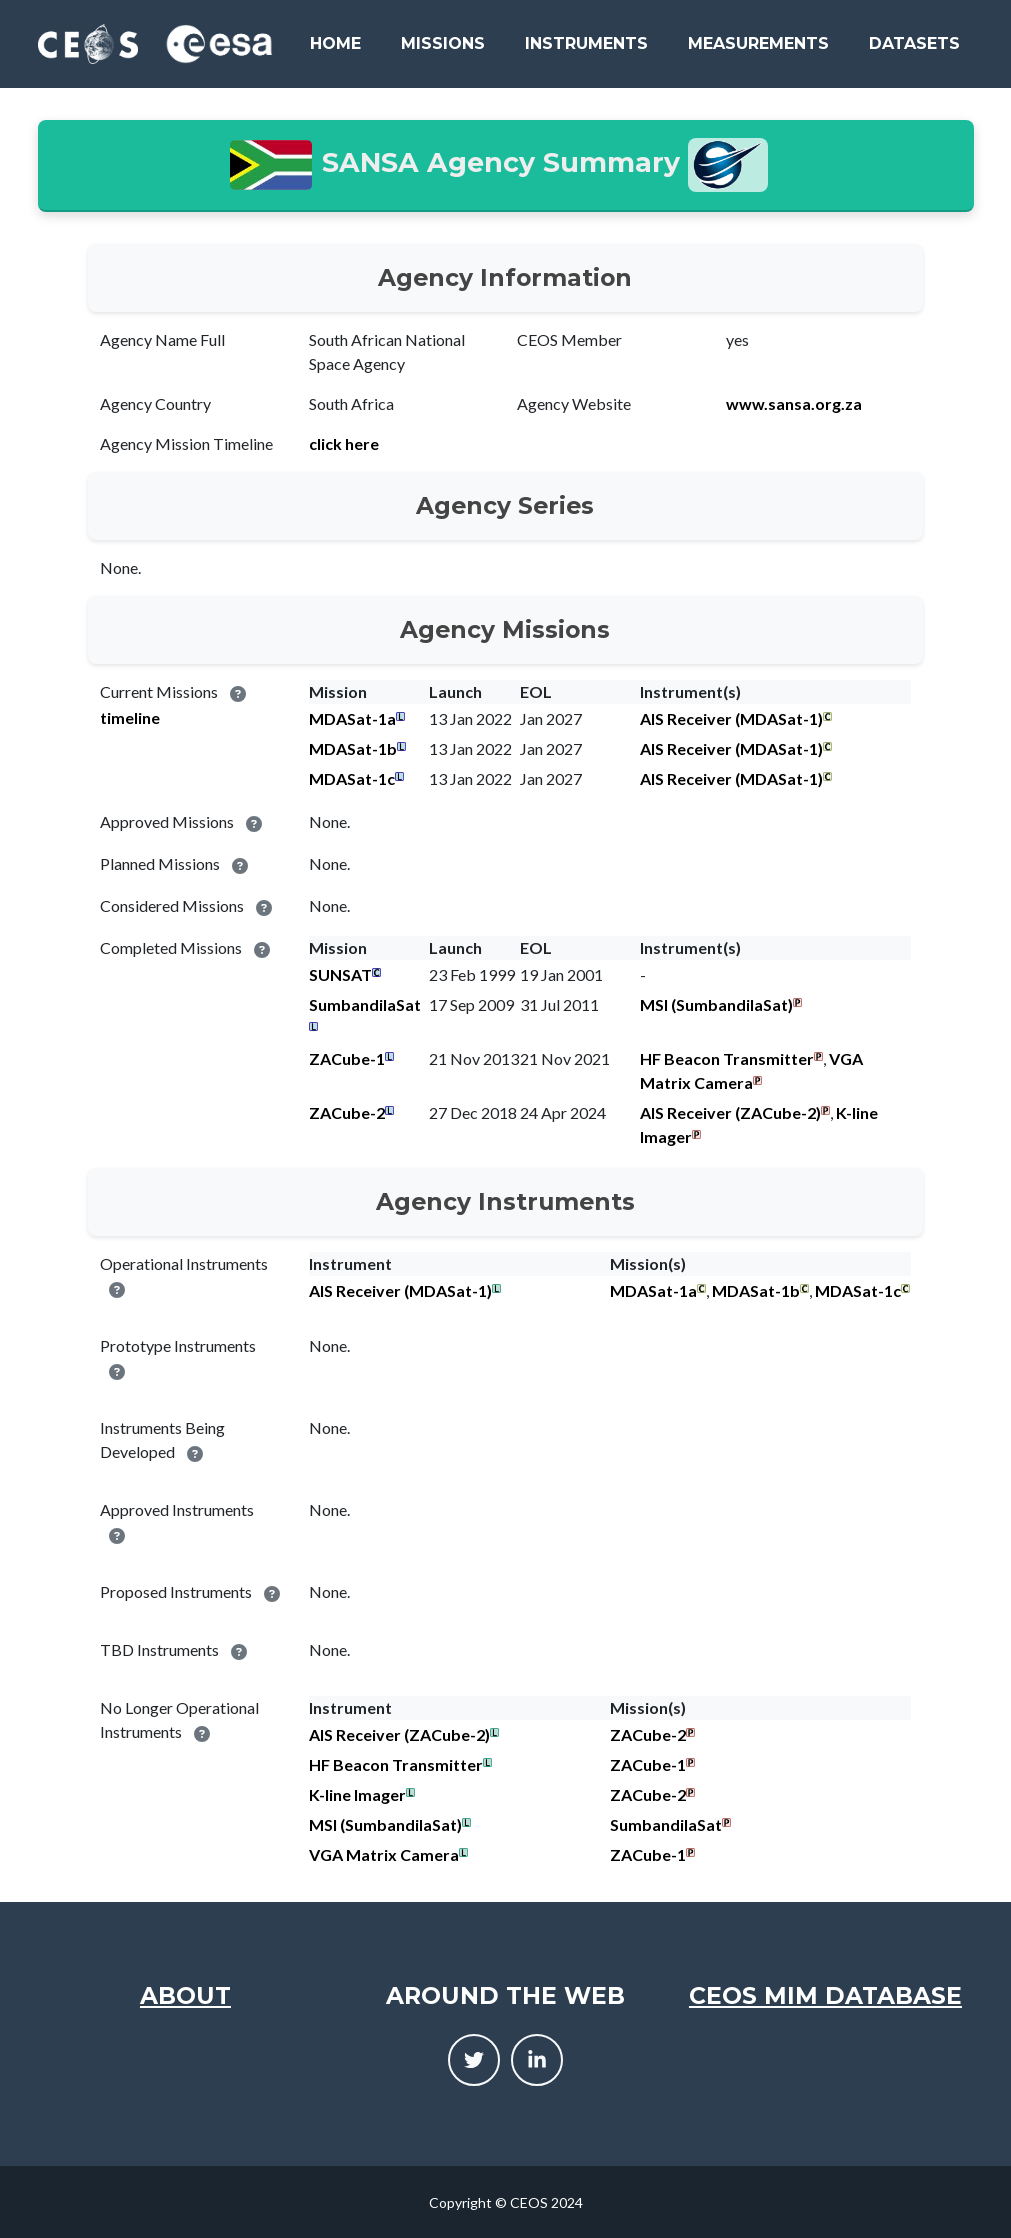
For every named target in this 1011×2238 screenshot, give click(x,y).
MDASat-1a (352, 718)
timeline (130, 717)
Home (335, 43)
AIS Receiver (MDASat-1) (731, 718)
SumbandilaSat (365, 1004)
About (185, 1995)
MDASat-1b (353, 748)
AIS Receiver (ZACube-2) (730, 1112)
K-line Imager (357, 1794)
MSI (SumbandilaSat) (716, 1004)
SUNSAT (340, 974)
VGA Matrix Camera (384, 1854)
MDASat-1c (352, 778)
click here (344, 443)
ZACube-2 (347, 1112)
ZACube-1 (347, 1058)
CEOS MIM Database (825, 1995)
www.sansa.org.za (794, 403)
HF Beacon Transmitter (727, 1058)
